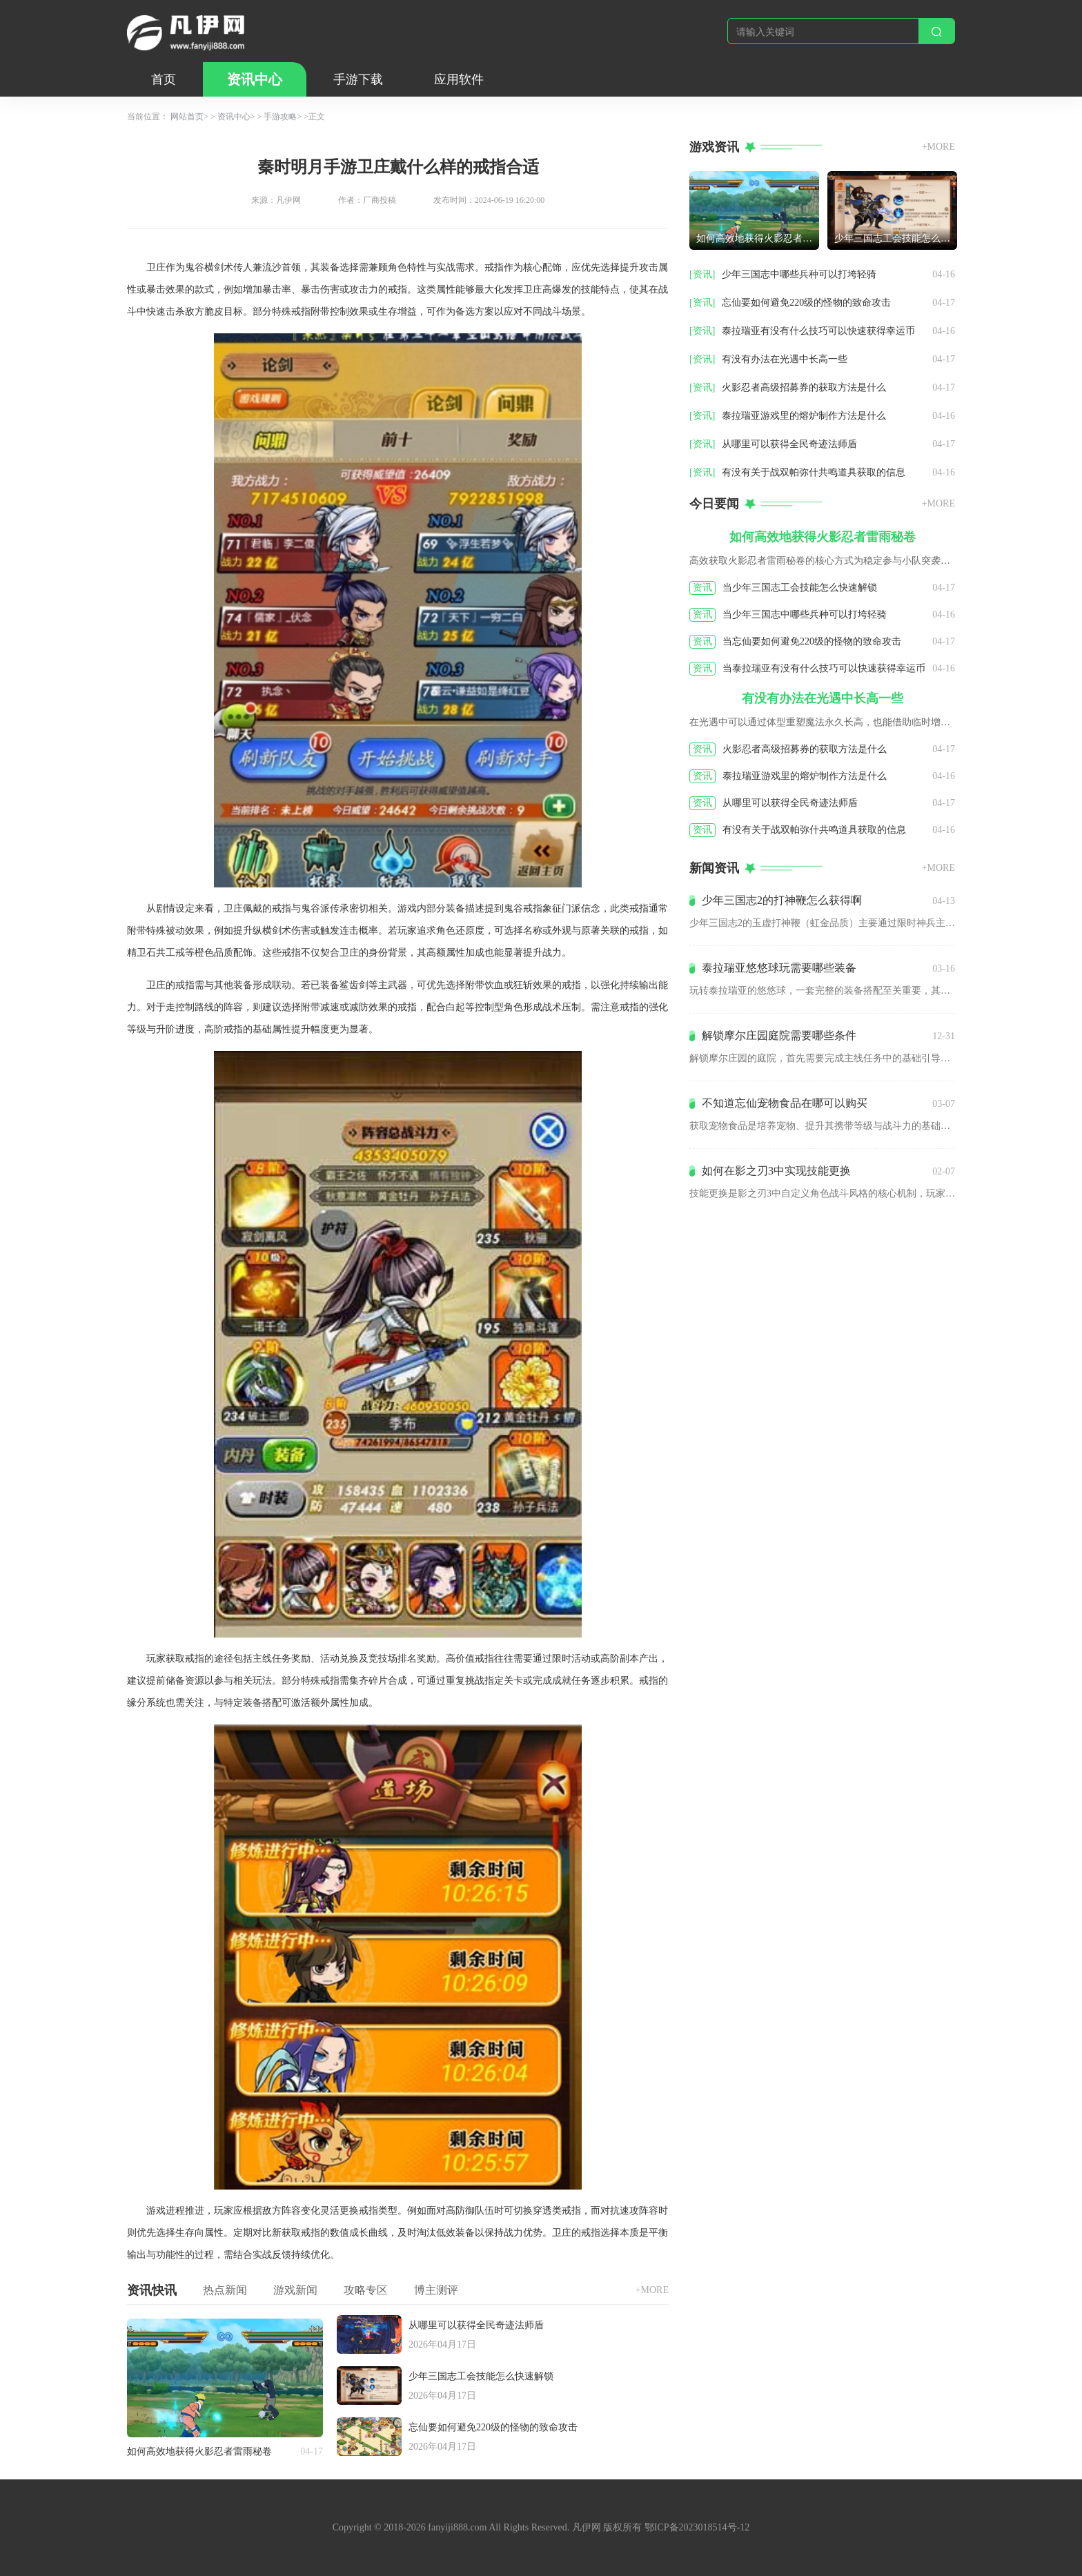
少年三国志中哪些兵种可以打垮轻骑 (799, 274)
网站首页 (187, 116)
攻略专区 (366, 2290)
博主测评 (436, 2290)
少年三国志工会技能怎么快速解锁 (481, 2376)
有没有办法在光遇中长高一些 (784, 359)
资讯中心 (254, 79)
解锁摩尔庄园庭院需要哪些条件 (779, 1035)
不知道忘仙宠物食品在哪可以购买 (784, 1103)
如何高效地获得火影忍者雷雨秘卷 (199, 2451)
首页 (163, 79)
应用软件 (459, 79)
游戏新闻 (295, 2290)
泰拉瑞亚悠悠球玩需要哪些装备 (779, 968)
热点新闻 (225, 2290)
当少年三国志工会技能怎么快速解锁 (799, 587)
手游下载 (358, 79)
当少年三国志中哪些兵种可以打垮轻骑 (804, 614)
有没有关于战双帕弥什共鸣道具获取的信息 (813, 472)
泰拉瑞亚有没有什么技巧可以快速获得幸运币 (818, 331)
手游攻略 (280, 116)
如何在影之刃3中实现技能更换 (776, 1171)
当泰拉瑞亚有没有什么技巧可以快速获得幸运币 (823, 668)
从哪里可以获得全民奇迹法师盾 (476, 2325)
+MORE (652, 2290)
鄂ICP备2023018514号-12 (697, 2527)
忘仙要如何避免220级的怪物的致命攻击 (493, 2427)
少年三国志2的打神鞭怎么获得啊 (782, 900)
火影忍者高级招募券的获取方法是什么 (804, 387)
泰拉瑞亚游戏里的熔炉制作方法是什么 (804, 416)
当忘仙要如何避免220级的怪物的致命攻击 (811, 641)
